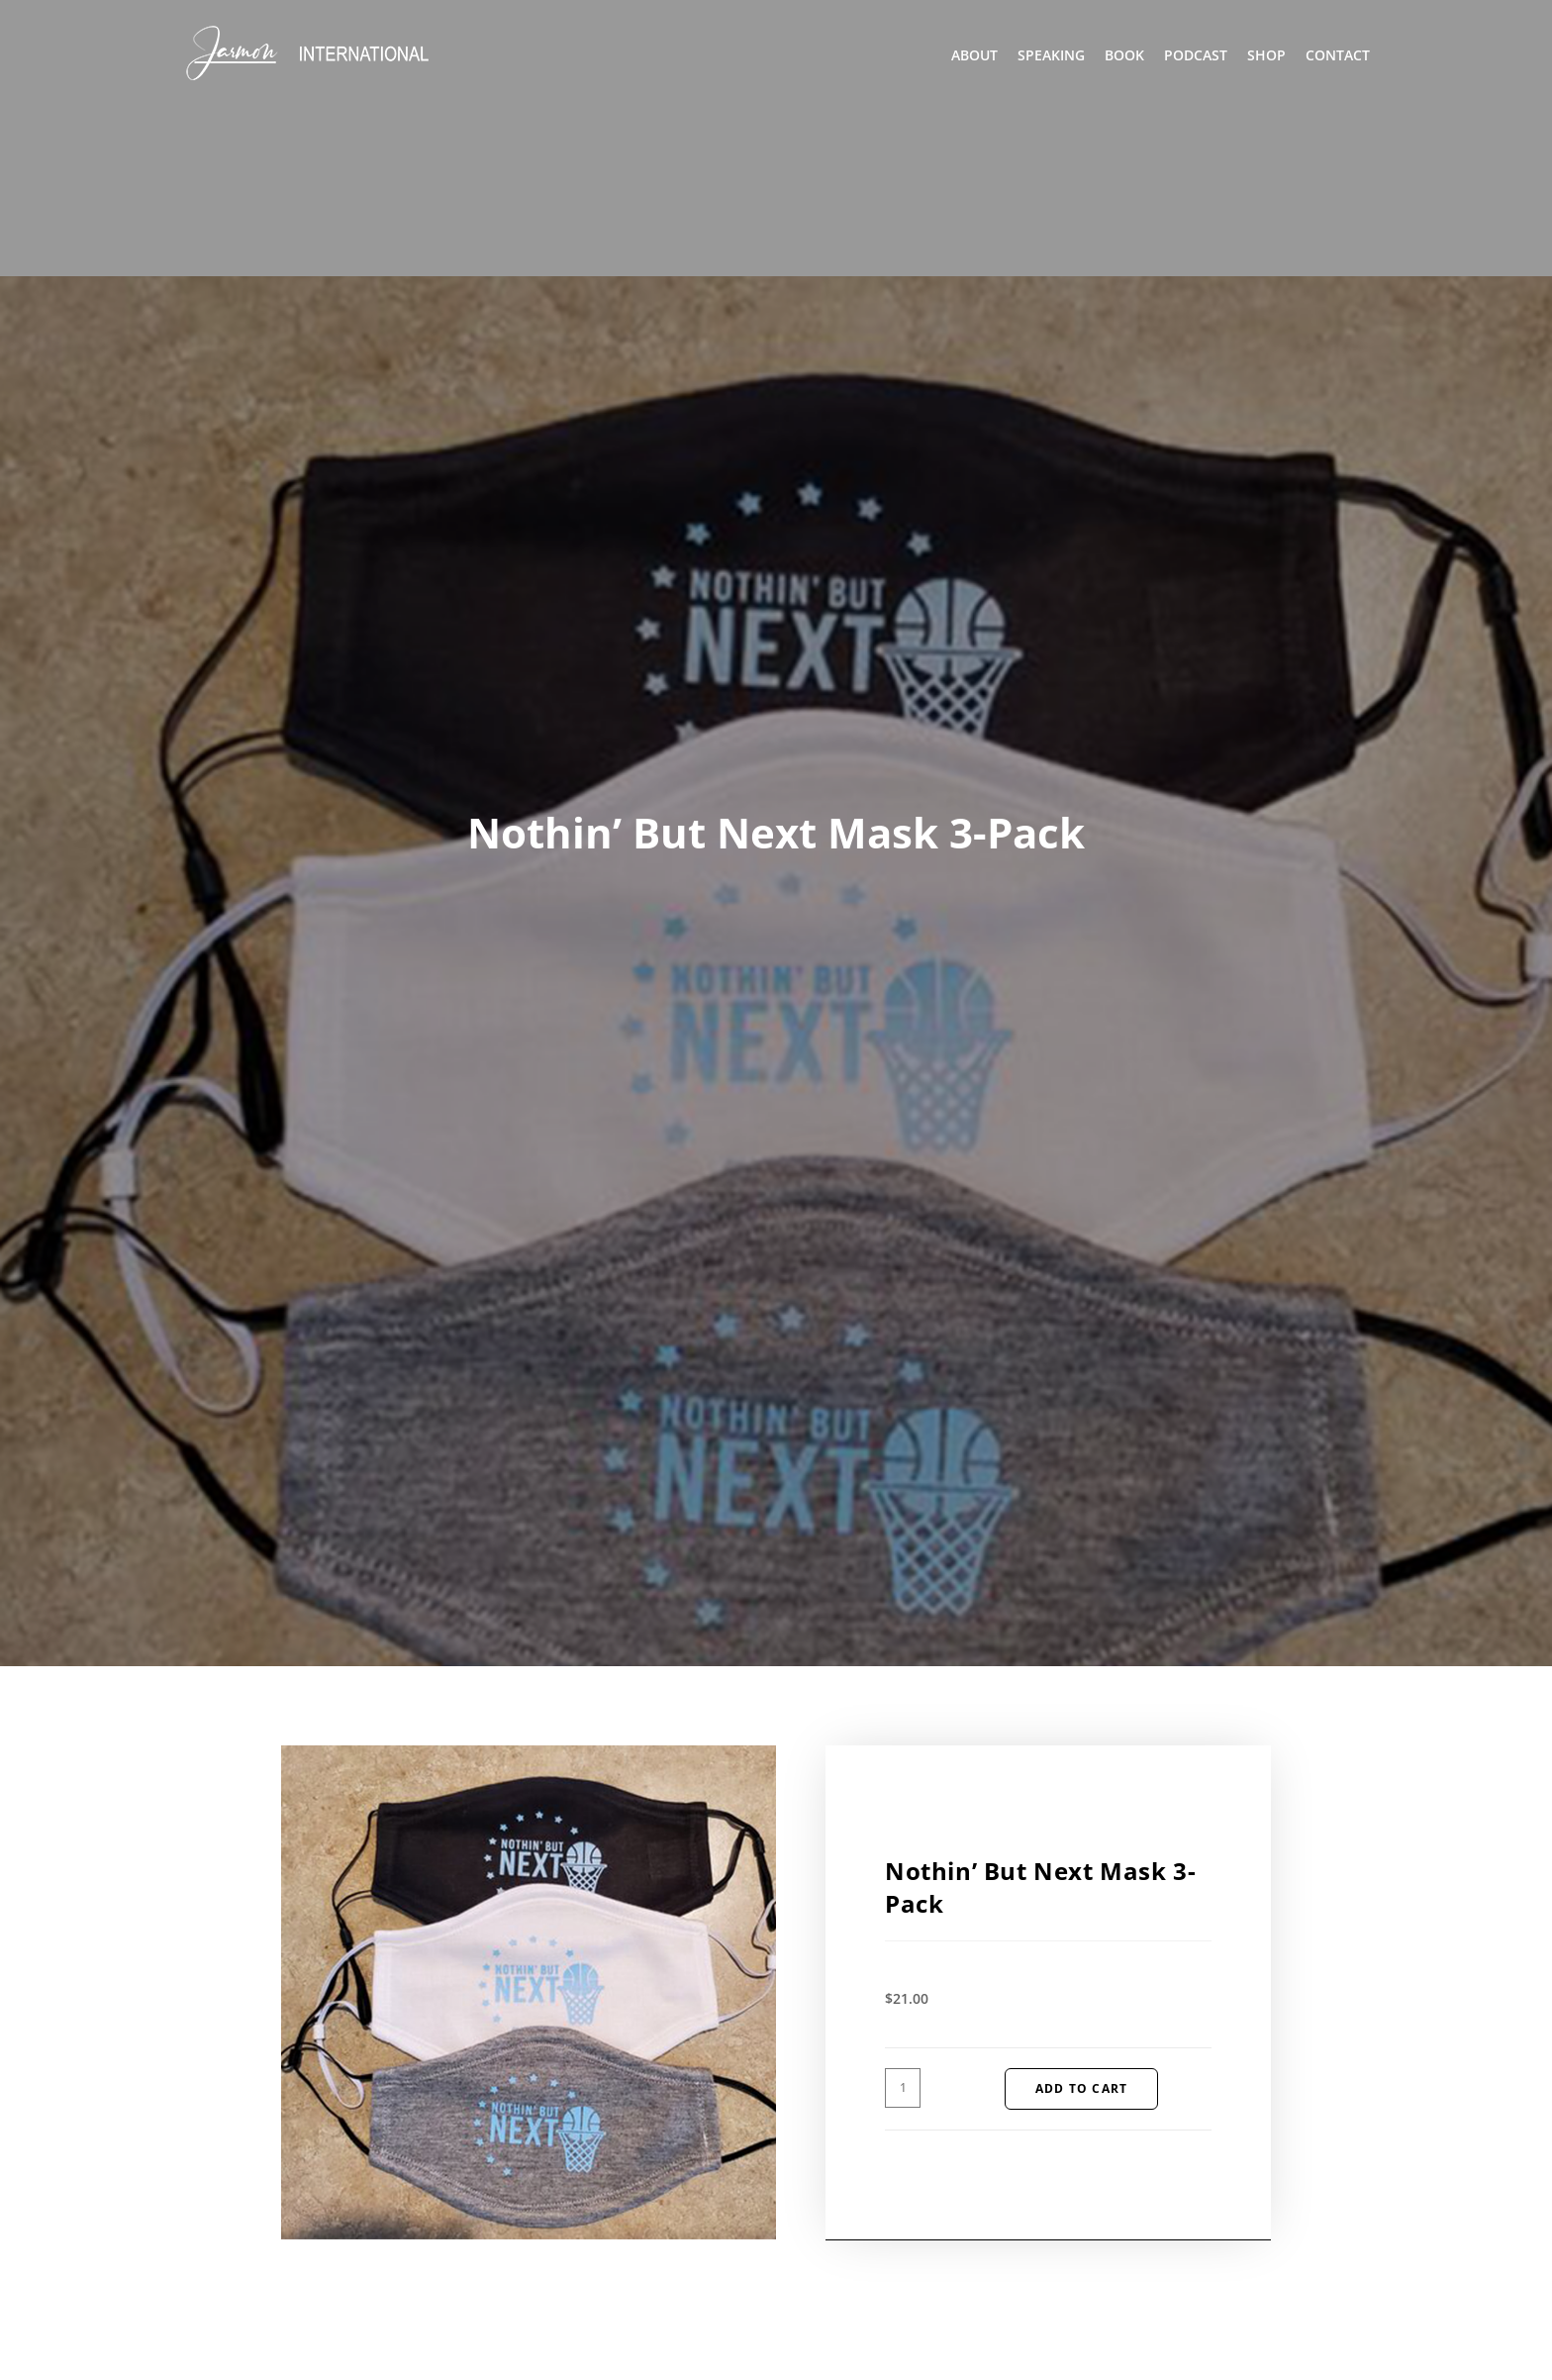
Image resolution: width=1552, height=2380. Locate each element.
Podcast (1195, 55)
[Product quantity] (903, 2088)
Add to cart (1081, 2088)
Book (1124, 55)
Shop (1266, 55)
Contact (1338, 55)
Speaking (1051, 55)
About (974, 55)
